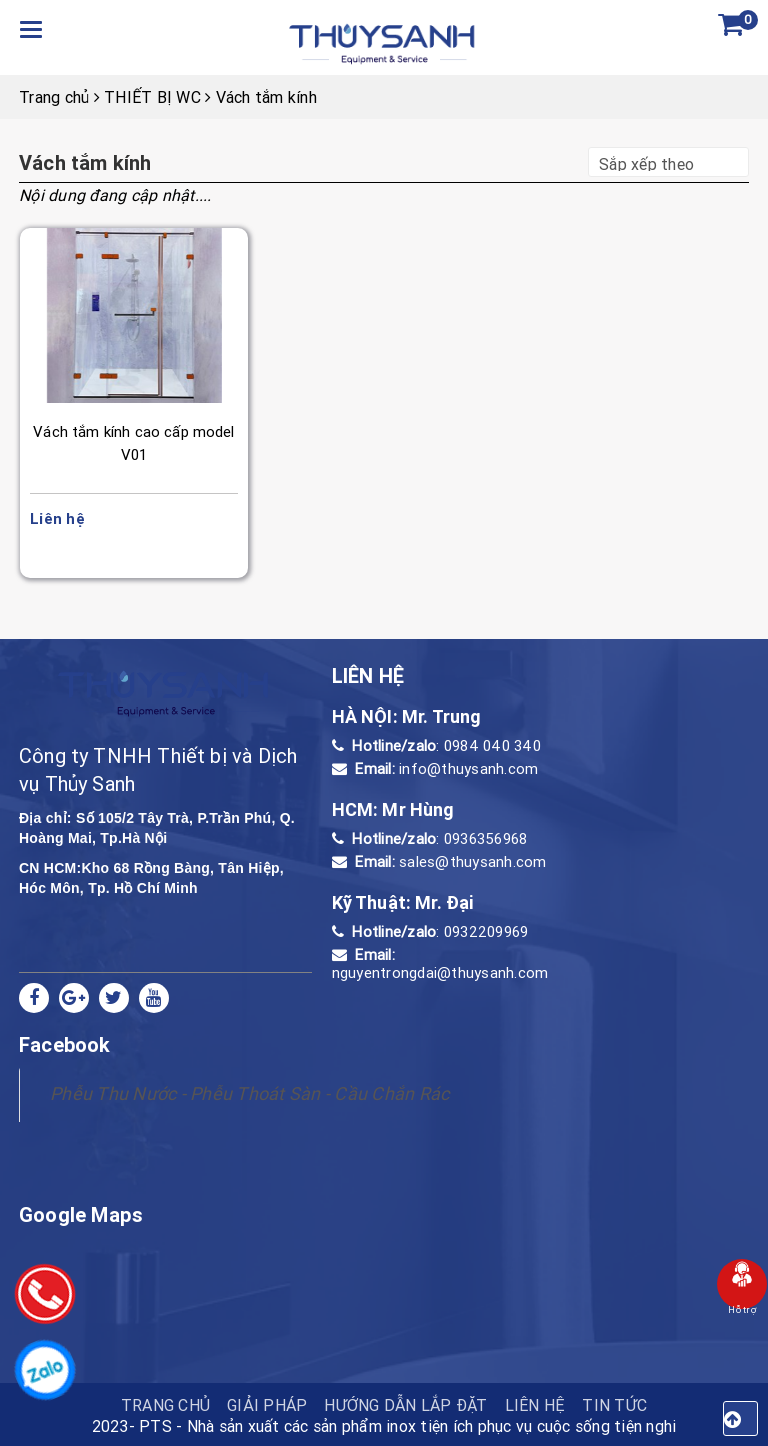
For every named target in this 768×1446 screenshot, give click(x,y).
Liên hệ (535, 1405)
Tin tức (614, 1405)
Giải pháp (267, 1405)
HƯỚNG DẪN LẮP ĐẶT (405, 1405)
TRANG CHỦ (165, 1405)
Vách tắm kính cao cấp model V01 (133, 443)
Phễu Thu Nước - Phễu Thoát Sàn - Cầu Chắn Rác (249, 1093)
